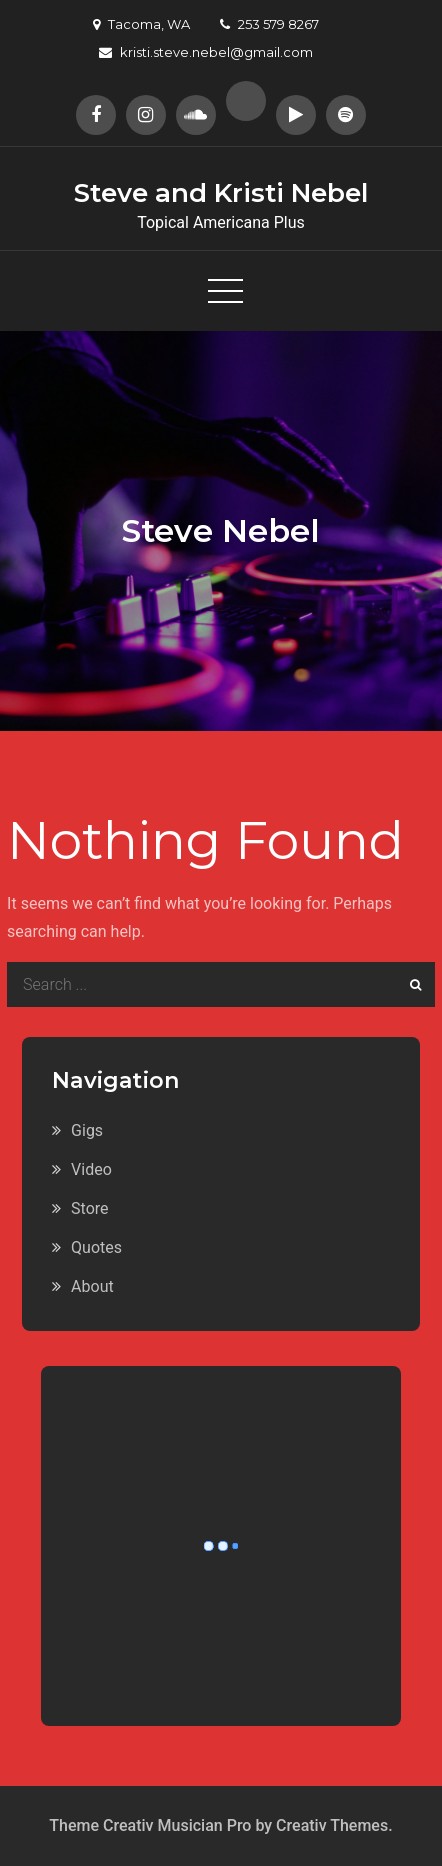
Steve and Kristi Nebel (221, 193)
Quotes (96, 1247)
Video (91, 1169)
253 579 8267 (269, 24)
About (92, 1286)
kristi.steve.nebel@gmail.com (206, 52)
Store (89, 1208)
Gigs (87, 1130)
